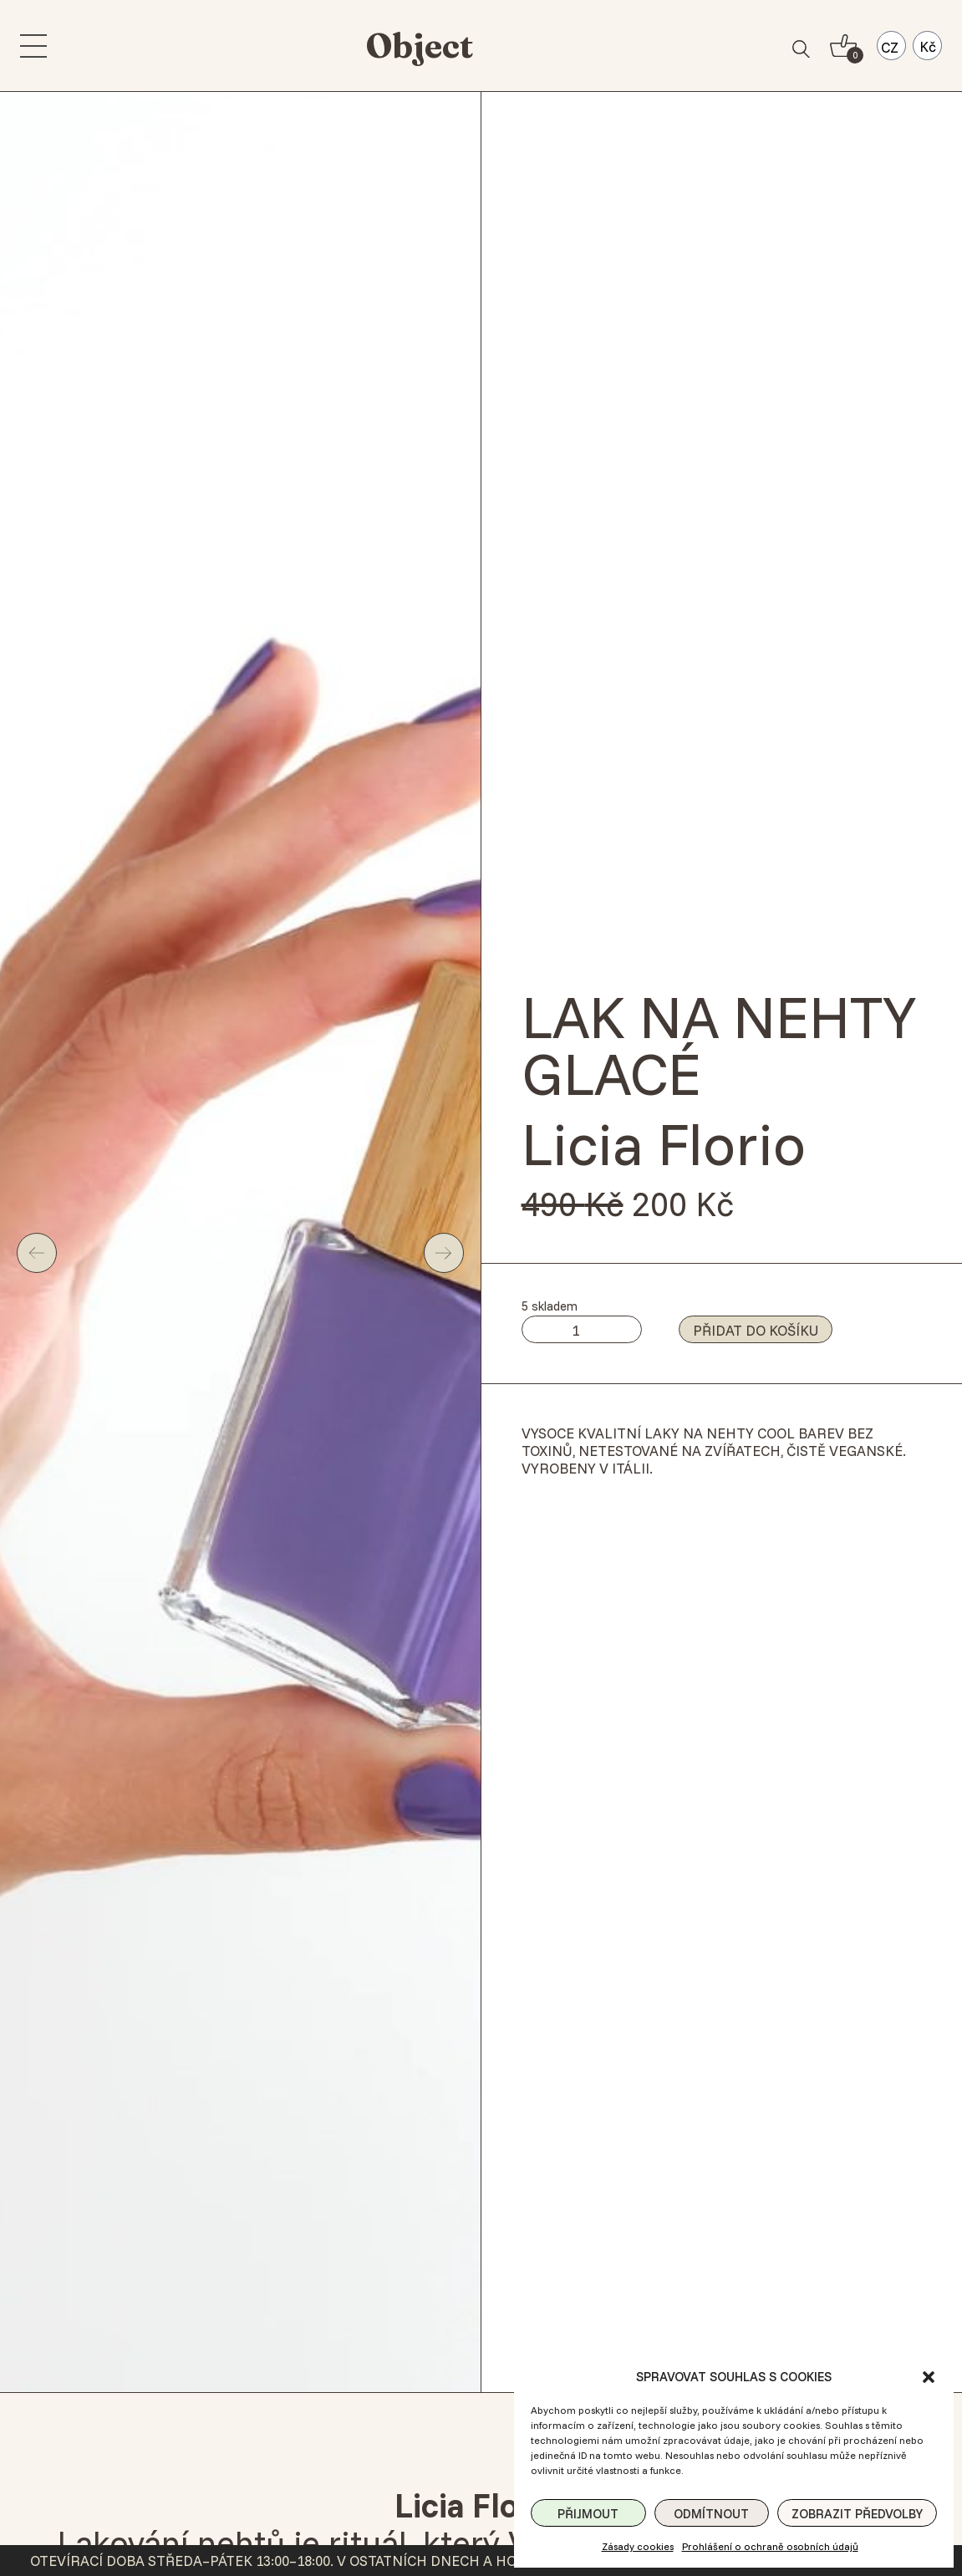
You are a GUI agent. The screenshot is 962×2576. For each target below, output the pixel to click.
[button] (928, 2377)
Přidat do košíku (755, 1330)
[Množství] (582, 1329)
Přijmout (587, 2514)
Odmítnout (711, 2514)
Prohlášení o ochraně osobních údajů (770, 2546)
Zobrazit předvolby (857, 2514)
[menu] (33, 46)
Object (419, 45)
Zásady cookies (638, 2546)
